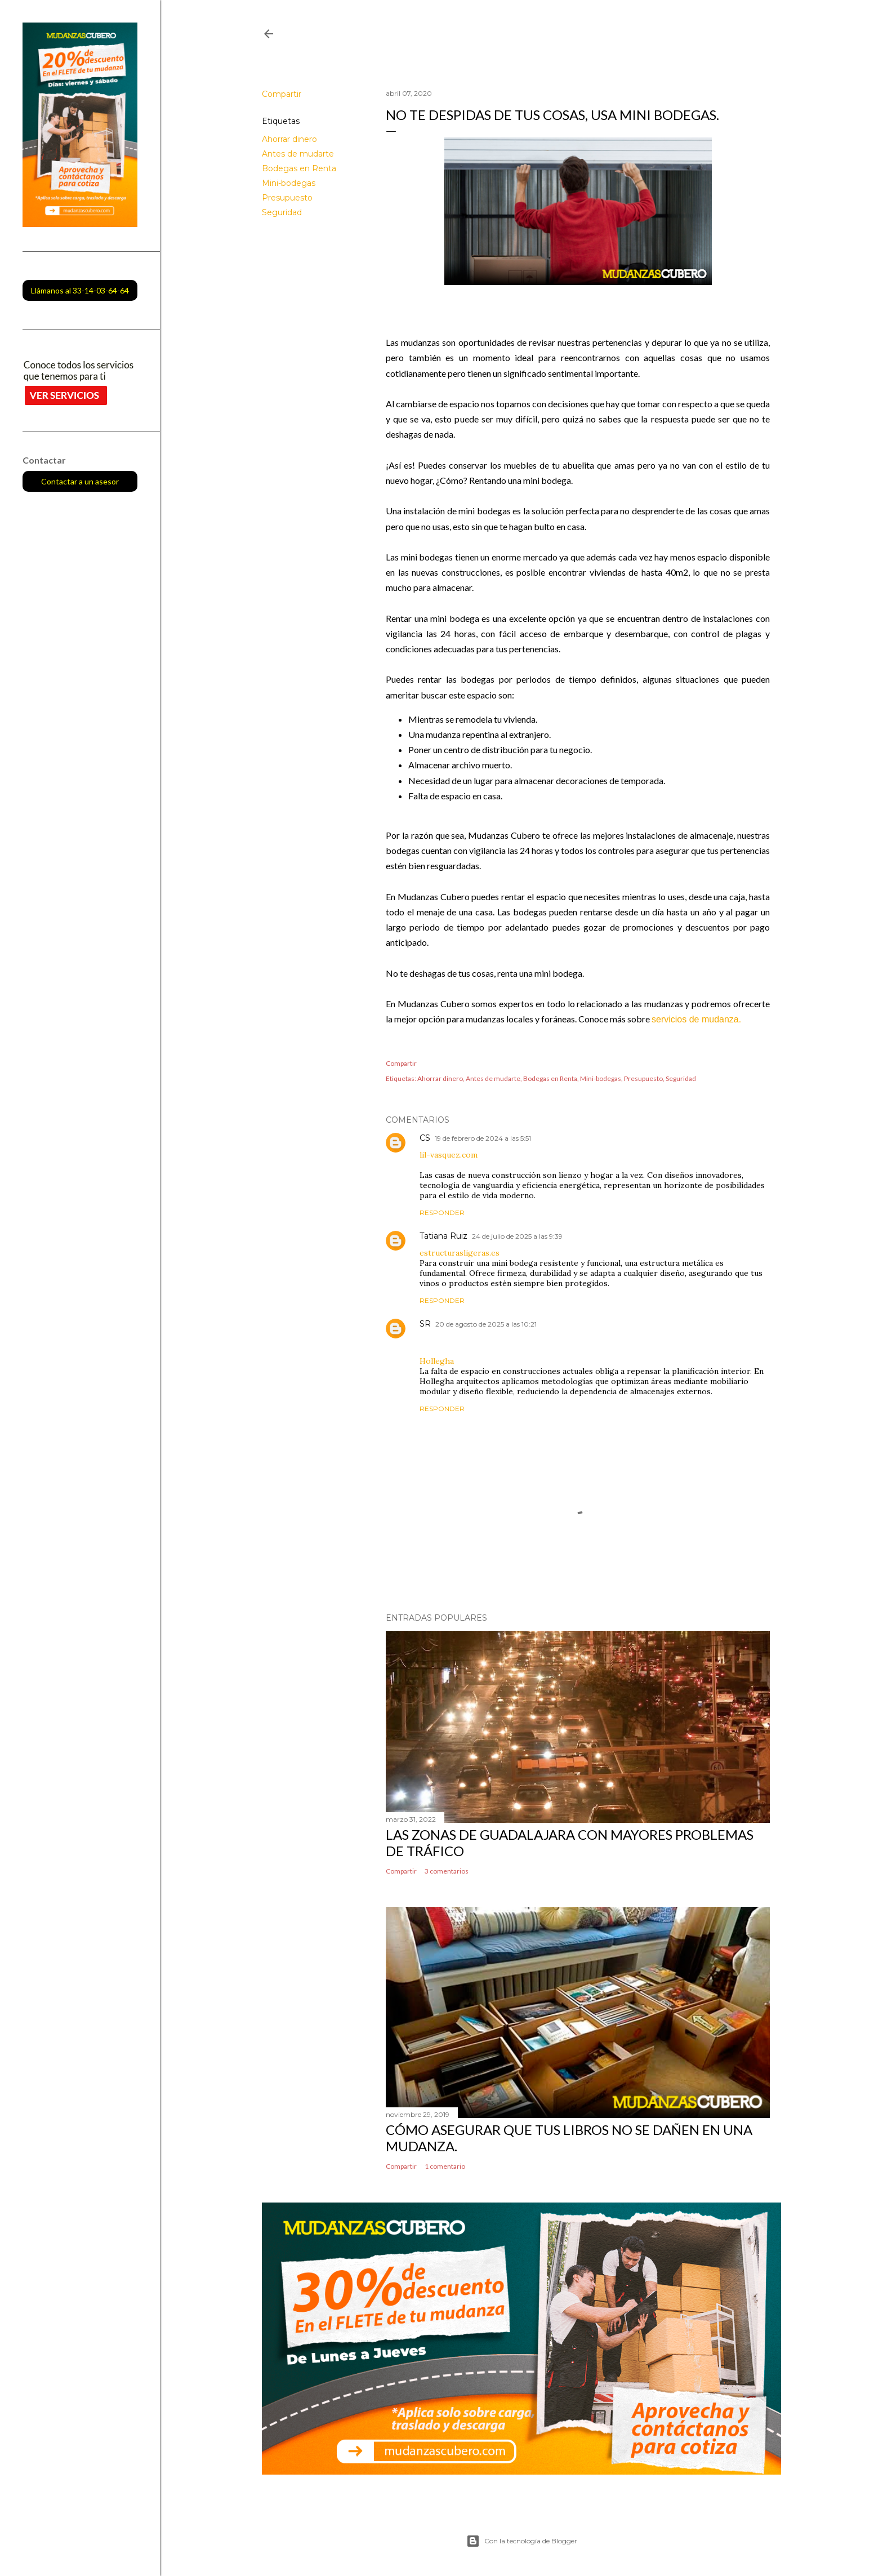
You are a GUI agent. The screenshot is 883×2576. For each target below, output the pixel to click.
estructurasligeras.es (460, 1253)
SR (425, 1324)
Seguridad (282, 212)
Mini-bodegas (288, 183)
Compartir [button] (281, 94)
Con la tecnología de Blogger (521, 2541)
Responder (442, 1212)
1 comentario (445, 2166)
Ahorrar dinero (289, 139)
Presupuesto (287, 198)
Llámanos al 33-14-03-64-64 (80, 290)
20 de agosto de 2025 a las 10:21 (486, 1324)
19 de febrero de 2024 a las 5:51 (483, 1138)
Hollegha (437, 1361)
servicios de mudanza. (696, 1019)
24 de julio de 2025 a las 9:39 (517, 1236)
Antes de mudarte (298, 154)
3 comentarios (447, 1871)
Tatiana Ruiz (443, 1236)
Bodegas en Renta (299, 168)
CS (425, 1138)
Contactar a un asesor (80, 481)
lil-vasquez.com (449, 1155)
